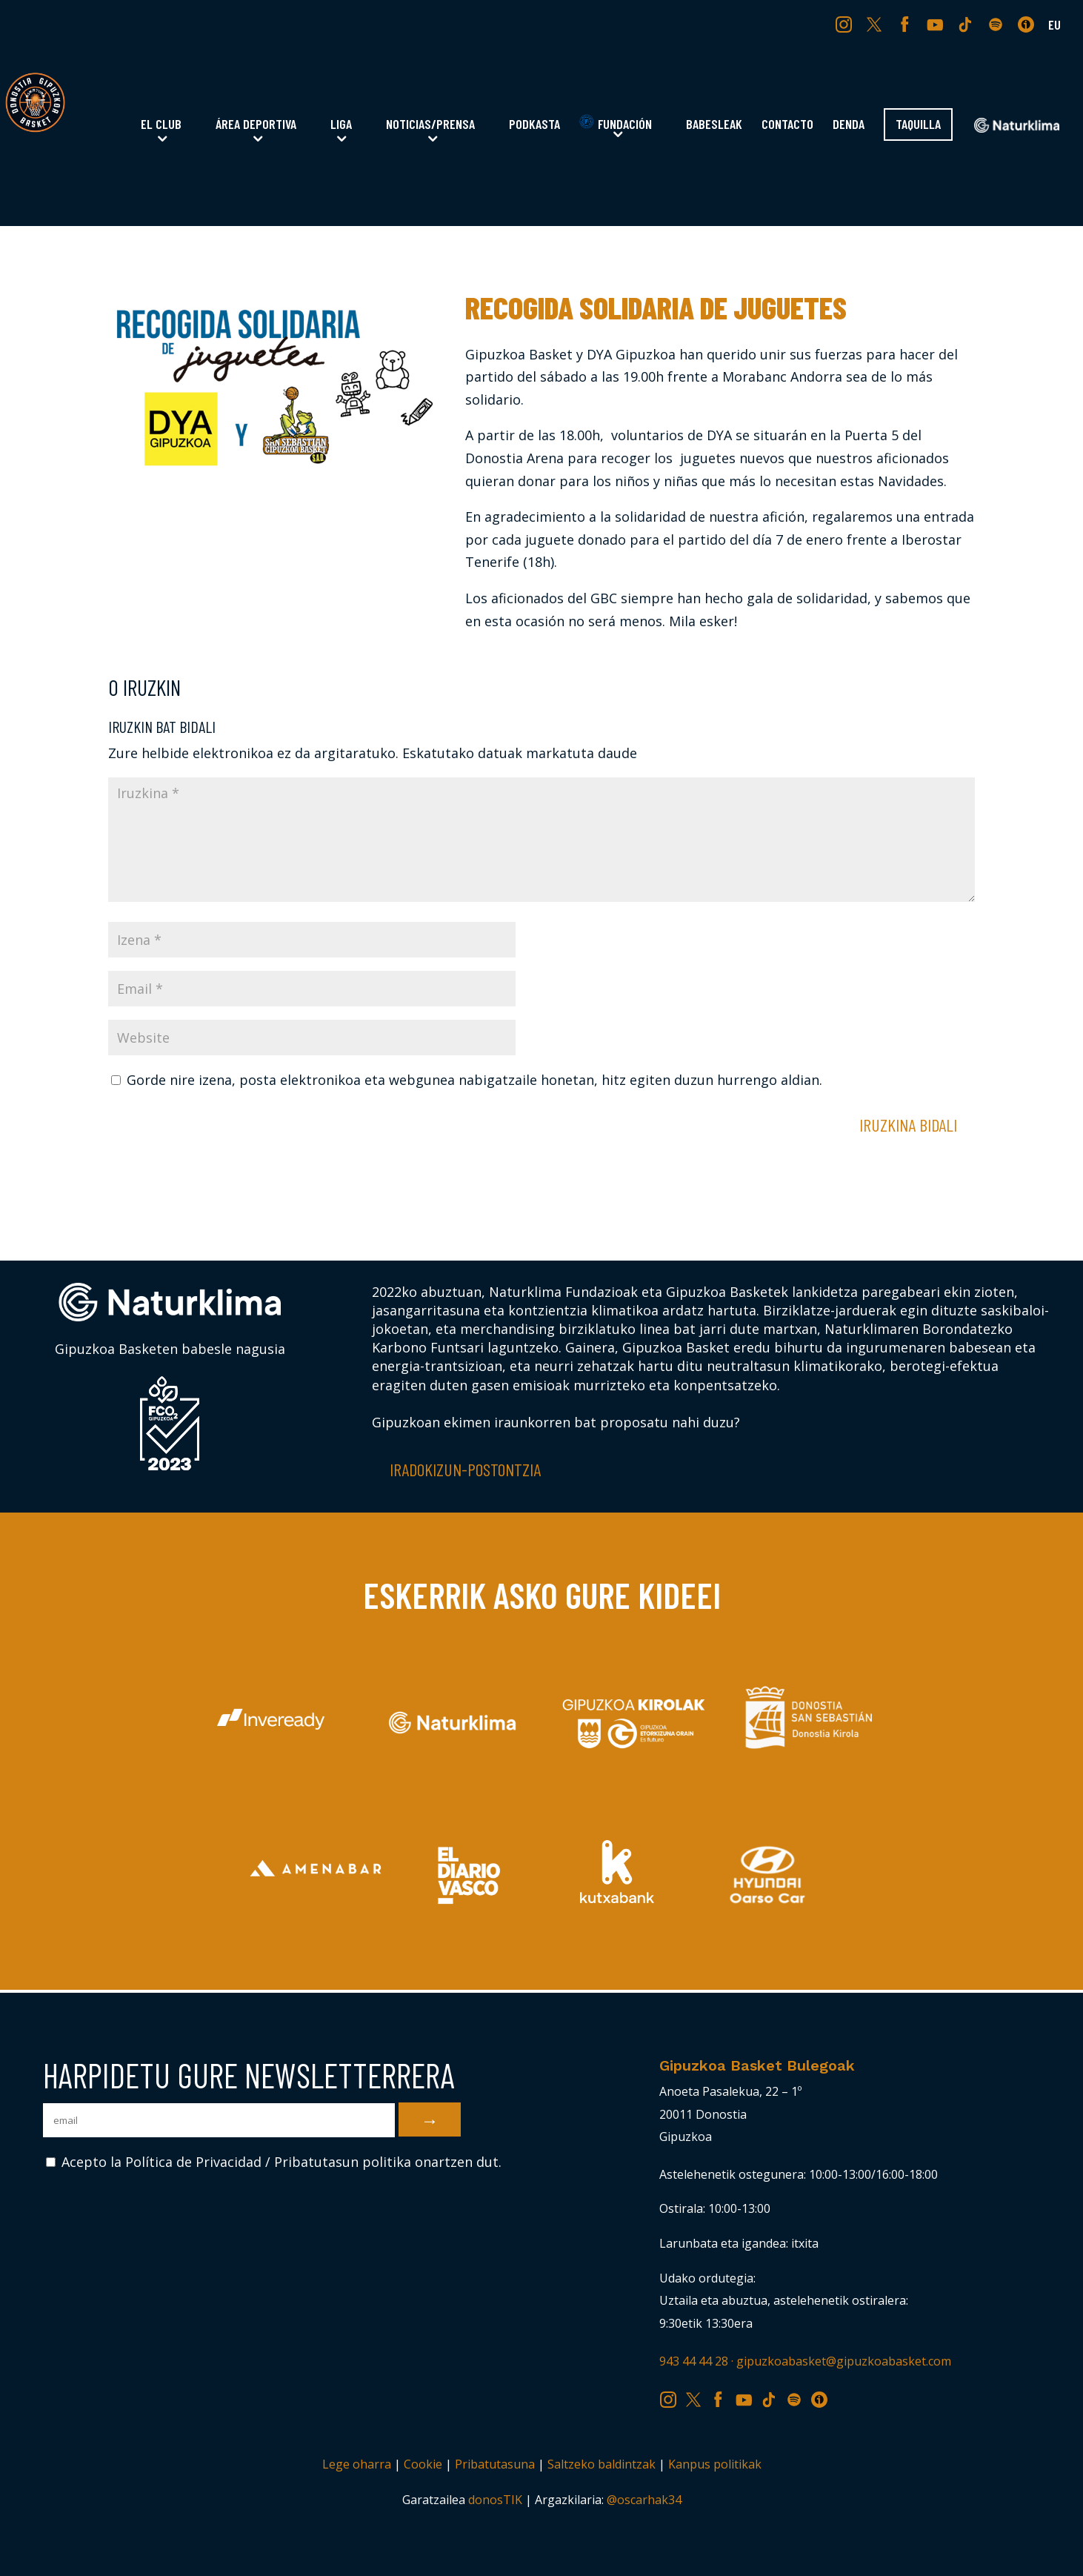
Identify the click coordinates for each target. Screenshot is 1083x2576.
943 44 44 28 (693, 2361)
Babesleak (714, 125)
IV (1029, 23)
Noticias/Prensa (430, 125)
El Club (161, 125)
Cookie (423, 2464)
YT (936, 23)
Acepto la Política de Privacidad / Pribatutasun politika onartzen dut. (273, 2162)
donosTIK (495, 2500)
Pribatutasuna (495, 2464)
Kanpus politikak (715, 2464)
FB (907, 23)
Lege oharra (356, 2464)
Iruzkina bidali (908, 1124)
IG (847, 23)
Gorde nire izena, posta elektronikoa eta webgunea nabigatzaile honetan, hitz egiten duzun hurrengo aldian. (474, 1080)
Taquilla (918, 125)
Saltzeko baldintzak (601, 2464)
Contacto (787, 125)
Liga (341, 125)
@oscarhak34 (644, 2500)
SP (997, 23)
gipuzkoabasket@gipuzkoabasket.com (843, 2361)
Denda (848, 125)
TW (874, 23)
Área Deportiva (256, 125)
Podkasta (534, 125)
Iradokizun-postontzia (465, 1469)
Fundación (615, 123)
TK (966, 23)
